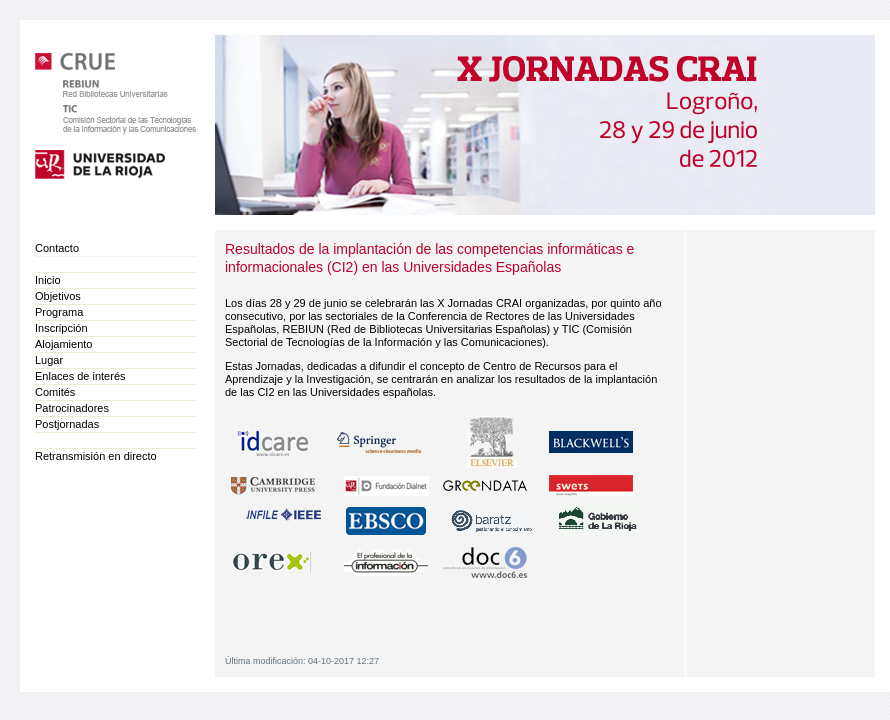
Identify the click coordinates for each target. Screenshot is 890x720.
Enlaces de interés (80, 376)
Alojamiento (63, 344)
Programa (59, 312)
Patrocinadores (72, 408)
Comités (55, 392)
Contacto (57, 248)
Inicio (48, 280)
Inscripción (61, 328)
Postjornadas (67, 424)
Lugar (49, 360)
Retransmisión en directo (96, 456)
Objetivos (58, 296)
